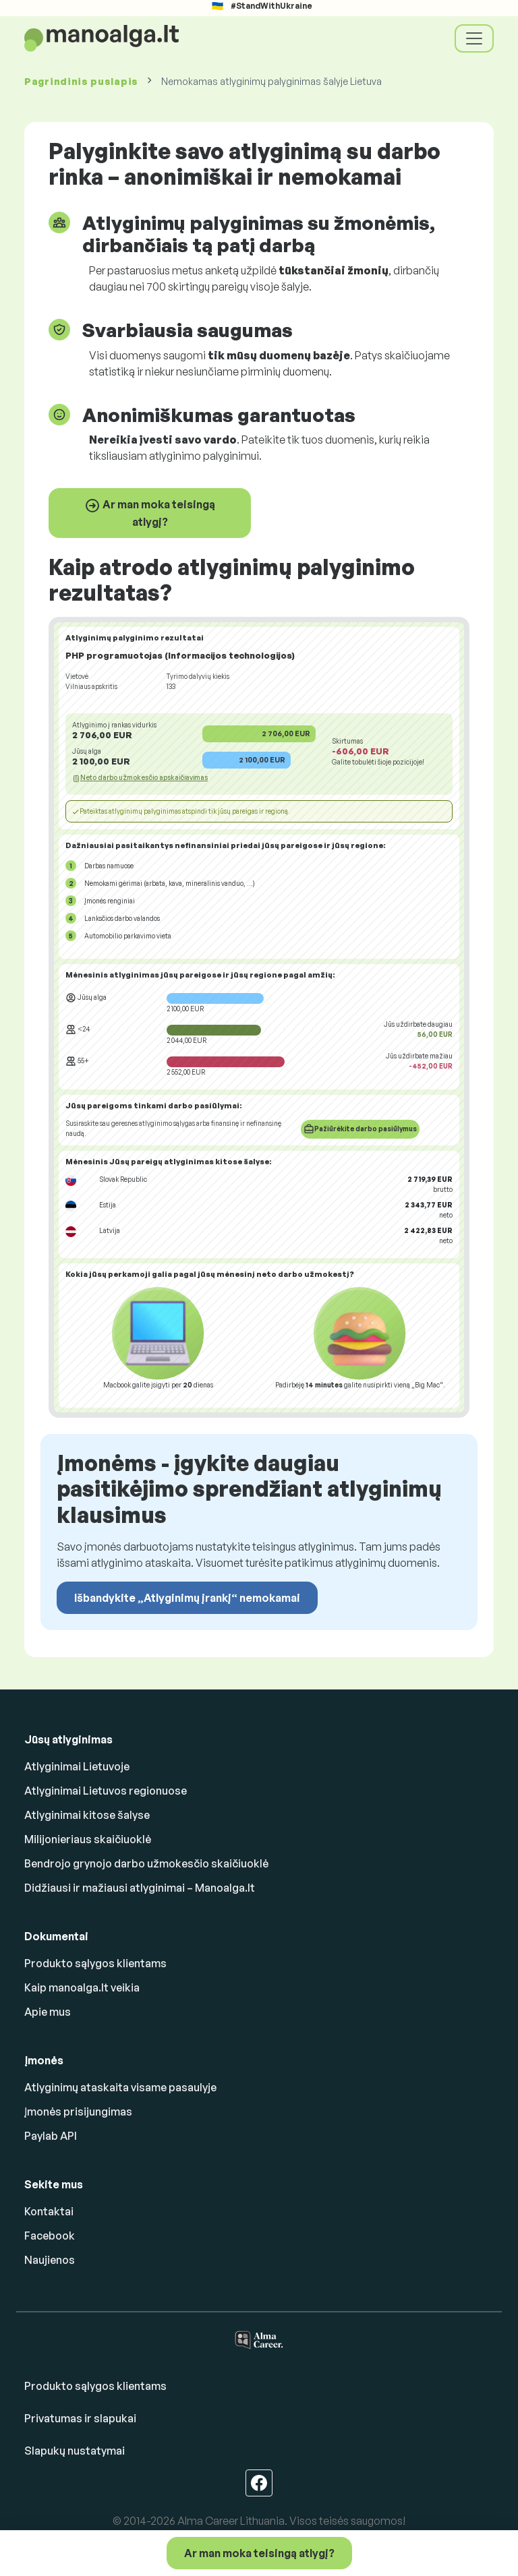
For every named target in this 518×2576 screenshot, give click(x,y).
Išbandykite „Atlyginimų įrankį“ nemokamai (187, 1598)
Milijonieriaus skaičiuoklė (87, 1839)
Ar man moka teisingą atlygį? (149, 513)
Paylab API (50, 2136)
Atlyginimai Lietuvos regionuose (105, 1790)
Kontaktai (49, 2211)
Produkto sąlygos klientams (95, 1963)
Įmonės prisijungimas (78, 2111)
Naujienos (49, 2260)
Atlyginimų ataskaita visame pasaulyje (120, 2087)
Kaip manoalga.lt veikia (82, 1987)
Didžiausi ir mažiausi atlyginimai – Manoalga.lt (139, 1887)
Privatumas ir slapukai (80, 2418)
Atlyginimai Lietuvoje (77, 1766)
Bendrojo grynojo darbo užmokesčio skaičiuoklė (146, 1863)
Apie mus (47, 2011)
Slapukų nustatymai (74, 2450)
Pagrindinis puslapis (81, 81)
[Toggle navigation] (474, 38)
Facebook (49, 2235)
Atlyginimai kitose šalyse (87, 1815)
